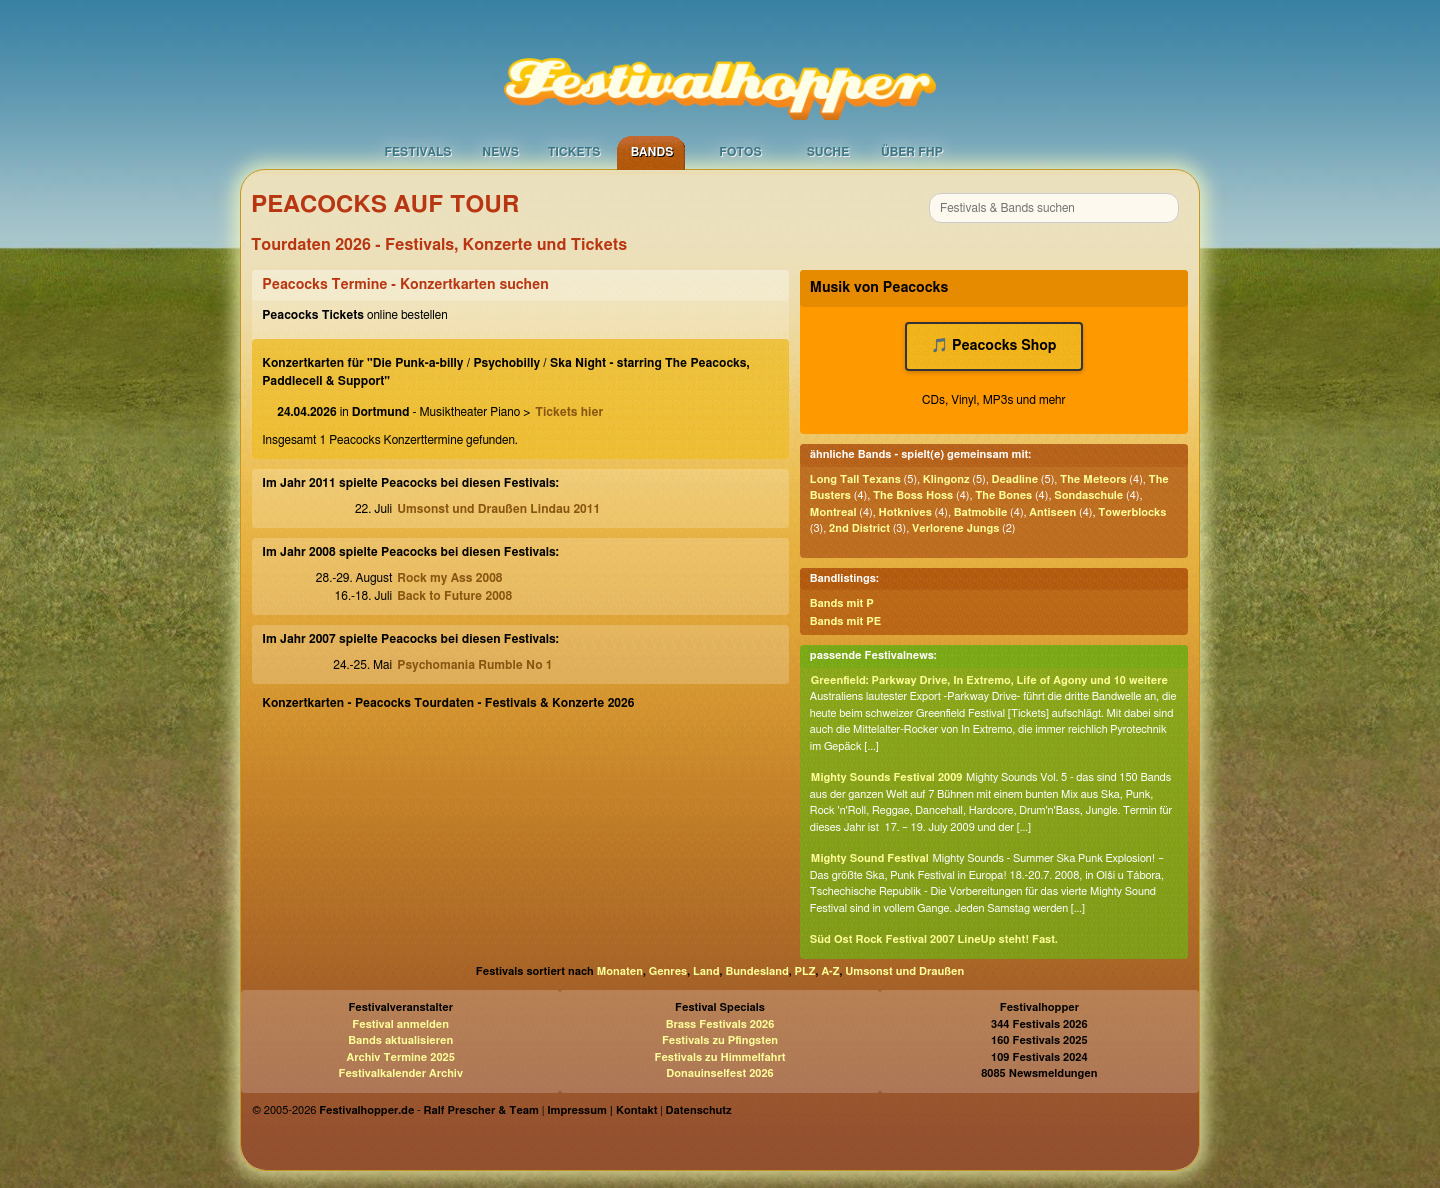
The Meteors (1093, 479)
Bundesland (756, 971)
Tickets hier (569, 412)
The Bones (1003, 495)
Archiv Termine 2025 (401, 1057)
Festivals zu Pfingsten (720, 1040)
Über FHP (912, 152)
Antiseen (1052, 512)
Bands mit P (842, 603)
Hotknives (905, 512)
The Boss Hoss (913, 495)
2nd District (859, 528)
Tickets (574, 152)
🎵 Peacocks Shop (994, 346)
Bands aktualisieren (400, 1040)
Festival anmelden (400, 1024)
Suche (828, 152)
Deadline (1014, 479)
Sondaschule (1088, 495)
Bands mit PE (845, 621)
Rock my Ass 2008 (449, 578)
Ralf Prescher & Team (481, 1110)
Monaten (620, 971)
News (500, 152)
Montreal (833, 512)
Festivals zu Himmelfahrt (719, 1057)
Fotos (740, 152)
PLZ (805, 971)
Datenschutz (699, 1110)
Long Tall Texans (855, 479)
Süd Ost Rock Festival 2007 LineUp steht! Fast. (934, 939)
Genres (668, 971)
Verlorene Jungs (955, 528)
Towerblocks (1132, 512)
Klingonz (946, 479)
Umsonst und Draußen (904, 971)
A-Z (830, 971)
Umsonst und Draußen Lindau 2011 (498, 509)
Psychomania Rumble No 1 (474, 665)
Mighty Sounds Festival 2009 (887, 777)
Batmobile (981, 512)
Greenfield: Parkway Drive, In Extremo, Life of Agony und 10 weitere (989, 680)
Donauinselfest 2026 (719, 1073)
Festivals (417, 152)
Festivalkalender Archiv (400, 1073)
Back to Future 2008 (454, 596)
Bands (652, 152)
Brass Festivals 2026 (720, 1024)
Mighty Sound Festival (870, 858)
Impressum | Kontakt (602, 1110)
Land (706, 971)
